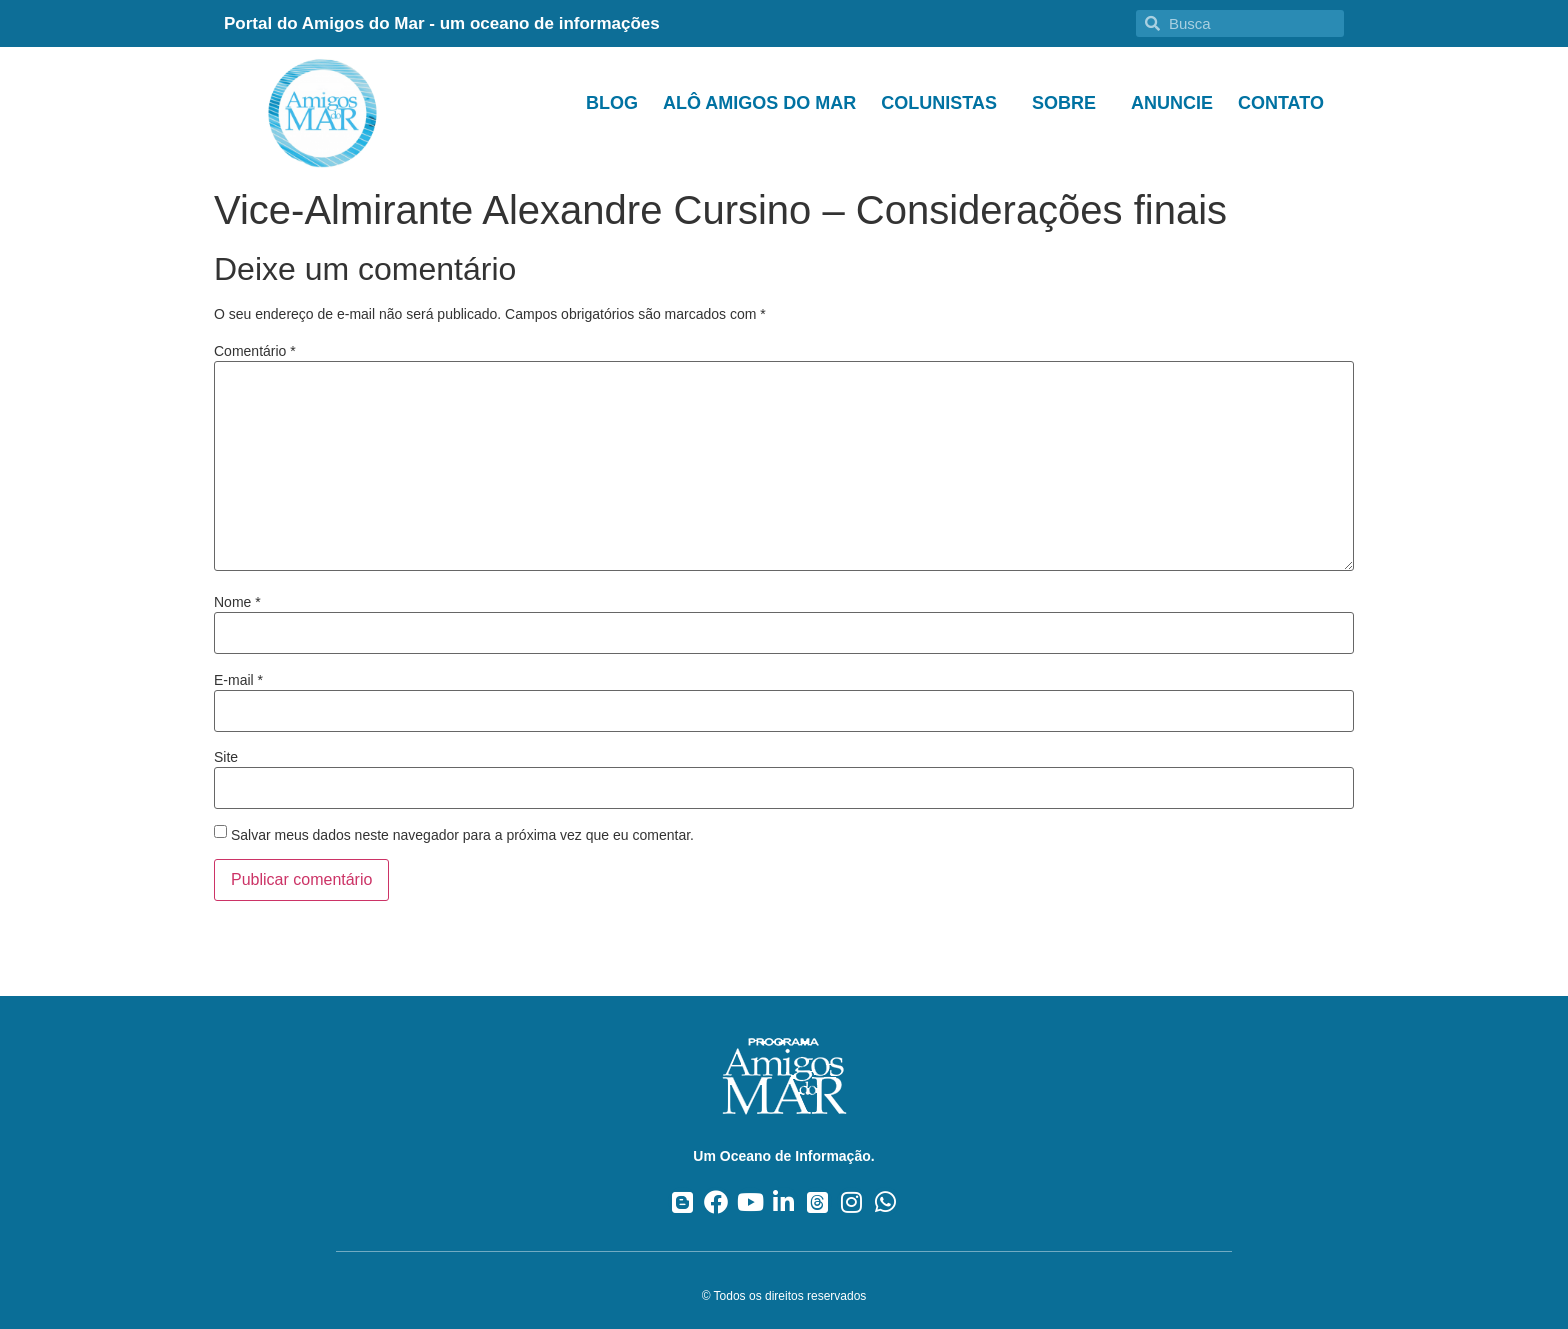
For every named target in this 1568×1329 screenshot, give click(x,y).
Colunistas (944, 103)
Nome (237, 602)
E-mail (238, 680)
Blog (612, 103)
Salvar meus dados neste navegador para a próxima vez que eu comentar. (462, 835)
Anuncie (1172, 103)
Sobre (1069, 103)
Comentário (255, 351)
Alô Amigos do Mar (759, 103)
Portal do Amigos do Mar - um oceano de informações (442, 23)
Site (226, 757)
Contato (1281, 103)
